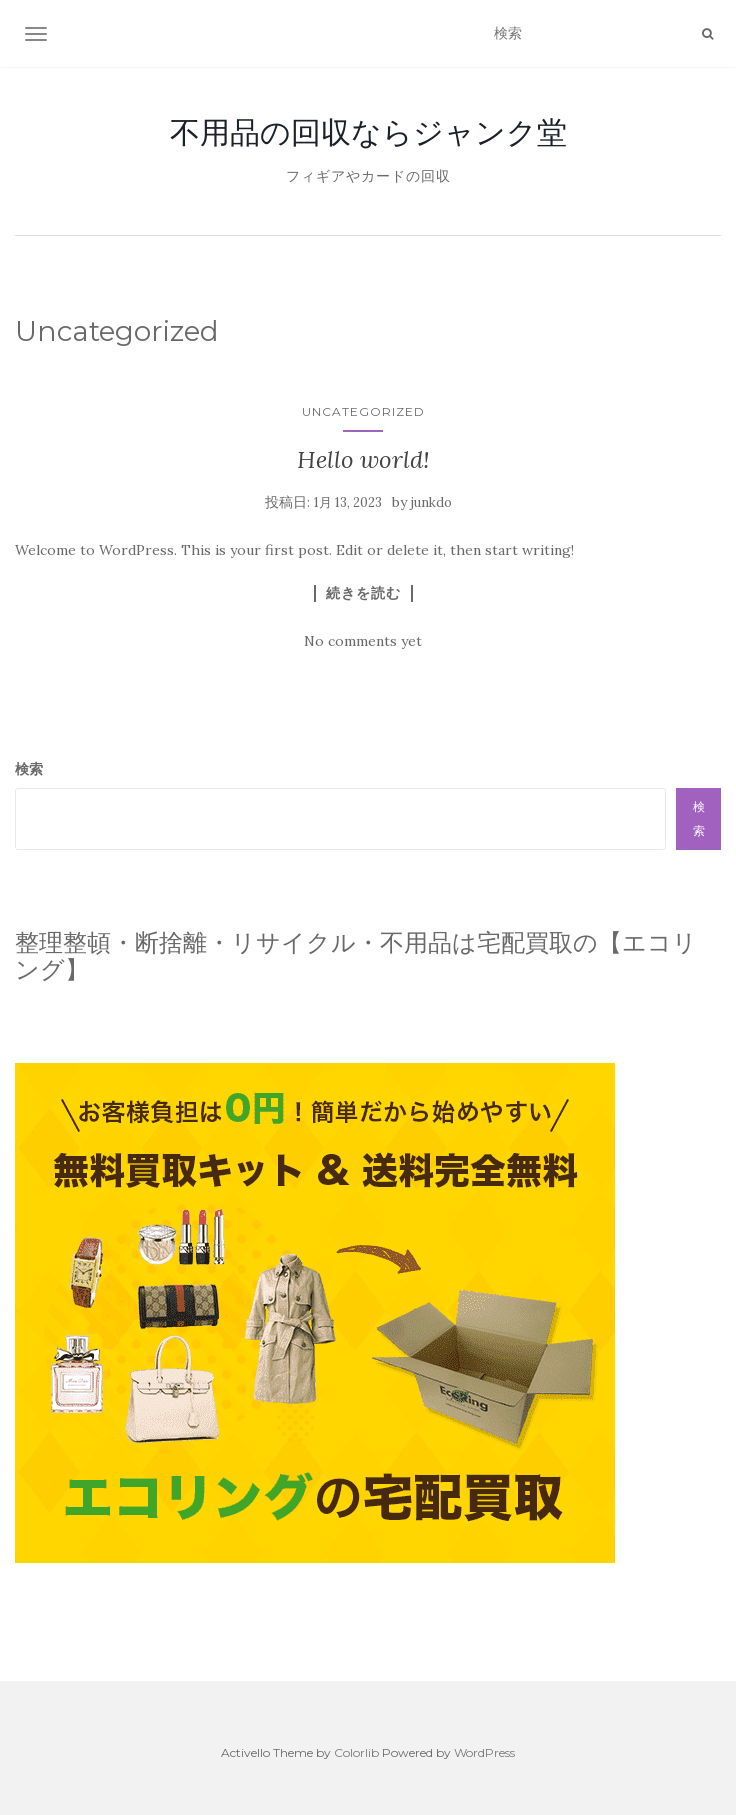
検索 (29, 769)
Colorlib (356, 1752)
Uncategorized (363, 411)
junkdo (431, 502)
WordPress (484, 1752)
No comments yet (363, 641)
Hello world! (363, 459)
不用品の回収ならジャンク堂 (368, 132)
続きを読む (363, 593)
